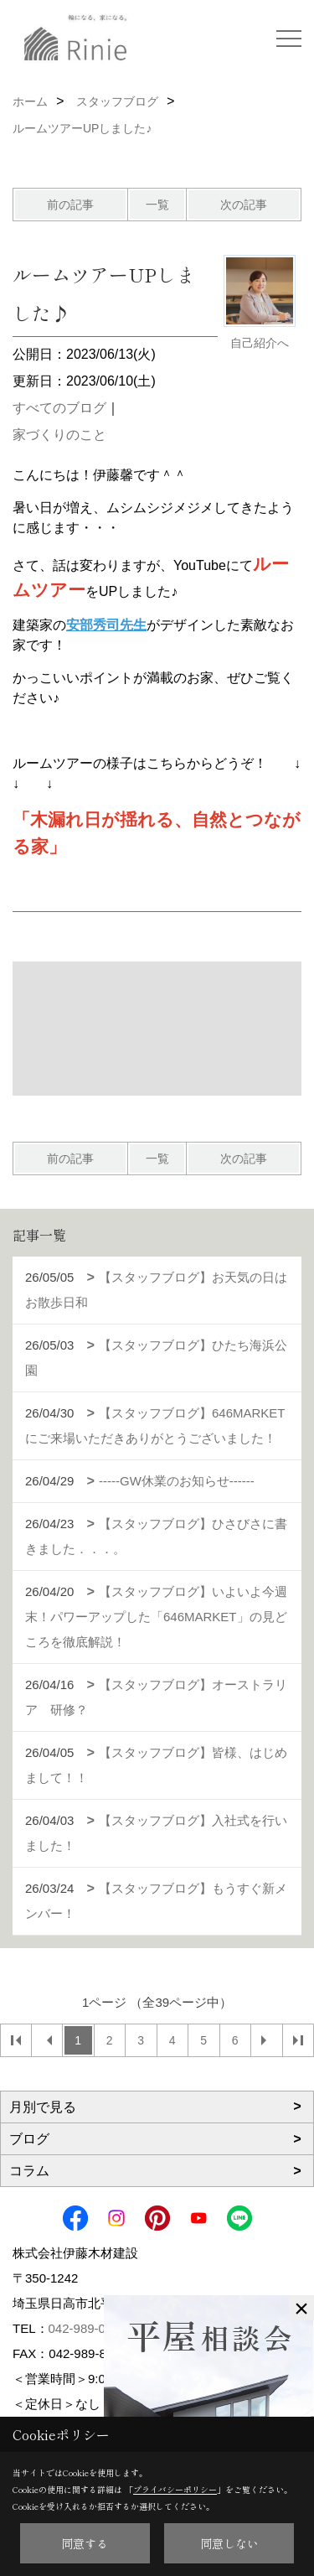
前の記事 (70, 204)
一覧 (157, 204)
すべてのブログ (59, 408)
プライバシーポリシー (175, 2489)
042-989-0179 (87, 2328)
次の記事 (243, 204)
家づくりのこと (59, 435)
